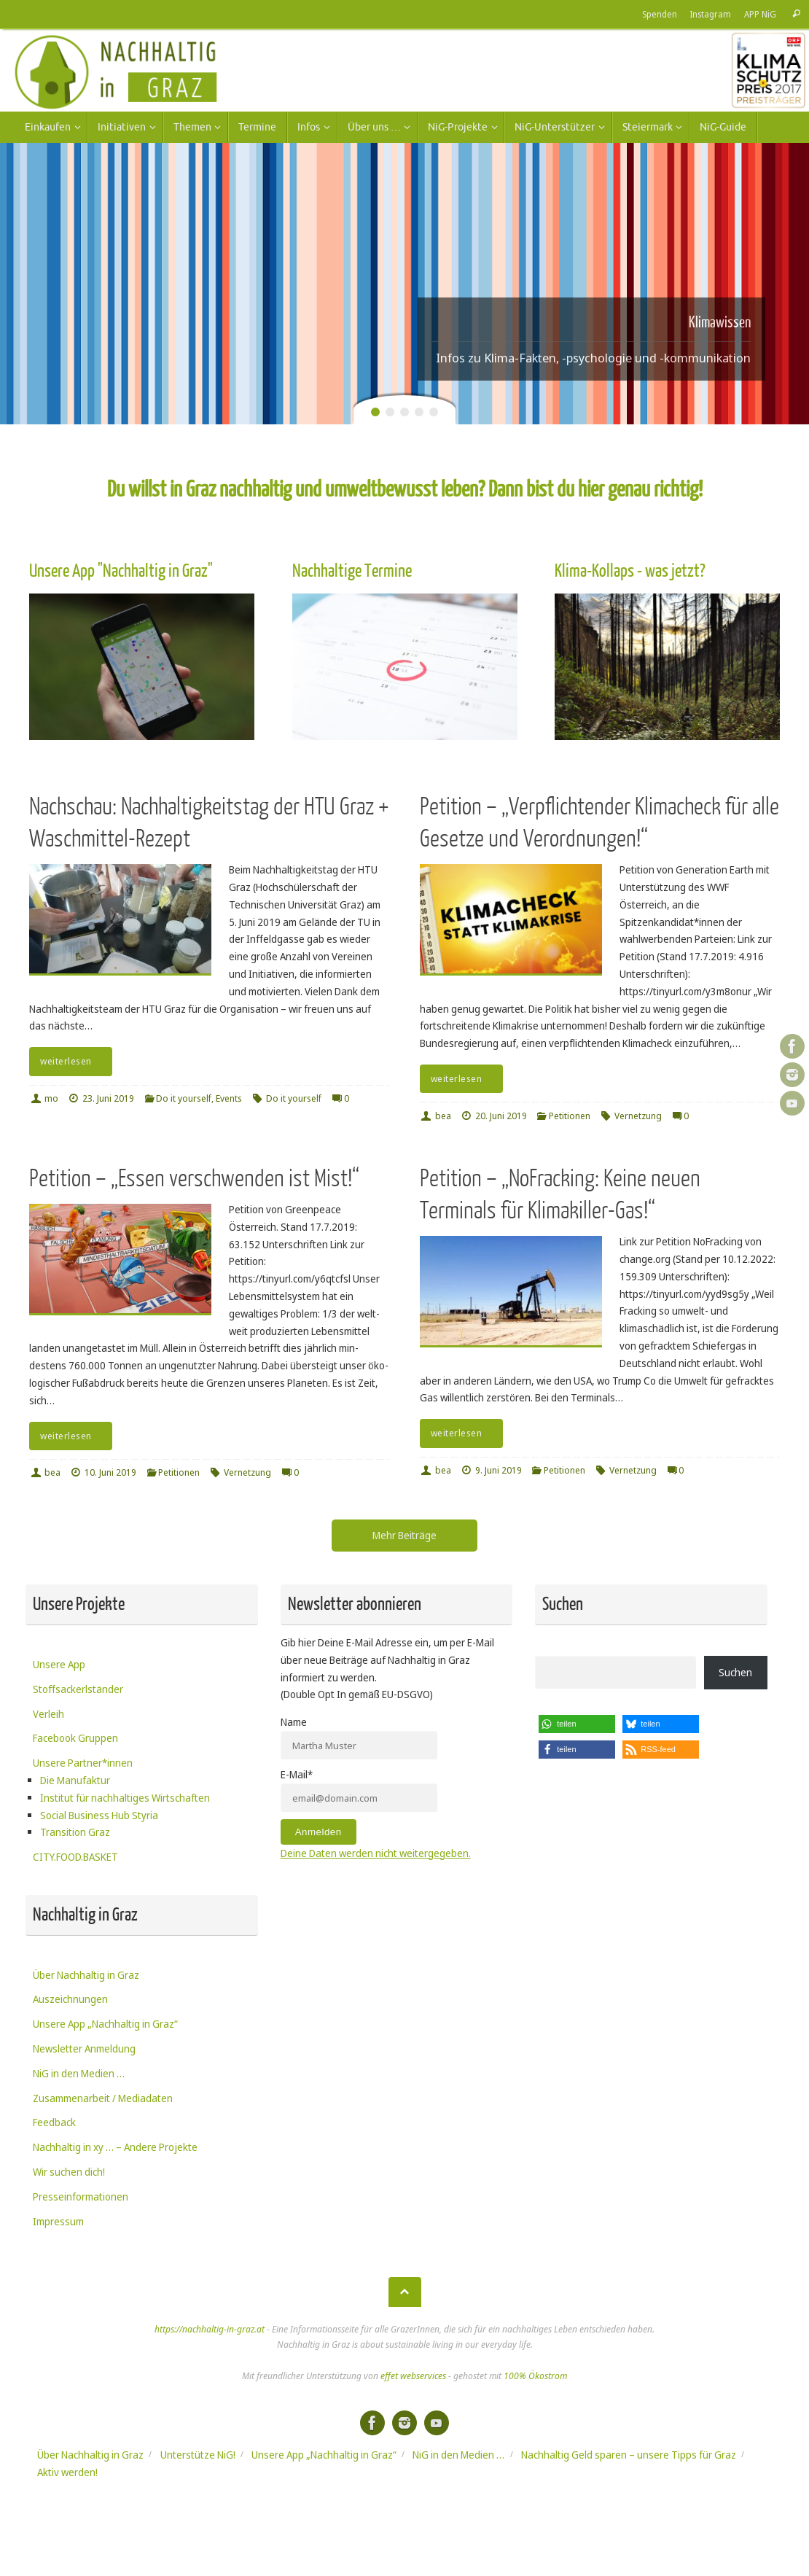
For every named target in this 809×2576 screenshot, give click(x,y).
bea (443, 1116)
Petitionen (569, 1116)
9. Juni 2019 (498, 1470)
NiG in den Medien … (79, 2073)
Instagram (710, 14)
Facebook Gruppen (75, 1738)
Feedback (54, 2122)
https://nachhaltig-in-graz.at (210, 2329)
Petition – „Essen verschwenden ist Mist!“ (194, 1178)
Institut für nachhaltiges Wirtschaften (125, 1798)
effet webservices (413, 2376)
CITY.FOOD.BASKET (75, 1857)
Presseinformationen (80, 2196)
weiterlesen (73, 1061)
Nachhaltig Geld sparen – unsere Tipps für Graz (628, 2455)
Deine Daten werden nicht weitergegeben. (376, 1853)
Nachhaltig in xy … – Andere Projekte (115, 2147)
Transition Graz (75, 1832)
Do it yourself (183, 1098)
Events (229, 1098)
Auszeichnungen (70, 1999)
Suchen (735, 1672)
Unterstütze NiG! (197, 2455)
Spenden (659, 14)
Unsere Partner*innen (83, 1763)
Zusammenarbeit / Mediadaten (103, 2098)
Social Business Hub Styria (99, 1815)
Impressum (58, 2221)
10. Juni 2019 (110, 1472)
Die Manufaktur (75, 1780)
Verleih (48, 1714)
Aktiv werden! (67, 2472)
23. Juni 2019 (108, 1098)
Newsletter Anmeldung (84, 2048)
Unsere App (59, 1664)
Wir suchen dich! (69, 2172)
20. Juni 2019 (501, 1116)
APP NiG (760, 14)
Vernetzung (638, 1116)
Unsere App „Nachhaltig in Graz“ (105, 2024)
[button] (577, 1724)
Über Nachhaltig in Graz (86, 1975)
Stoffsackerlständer (78, 1689)
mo (51, 1098)
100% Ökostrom (535, 2376)
